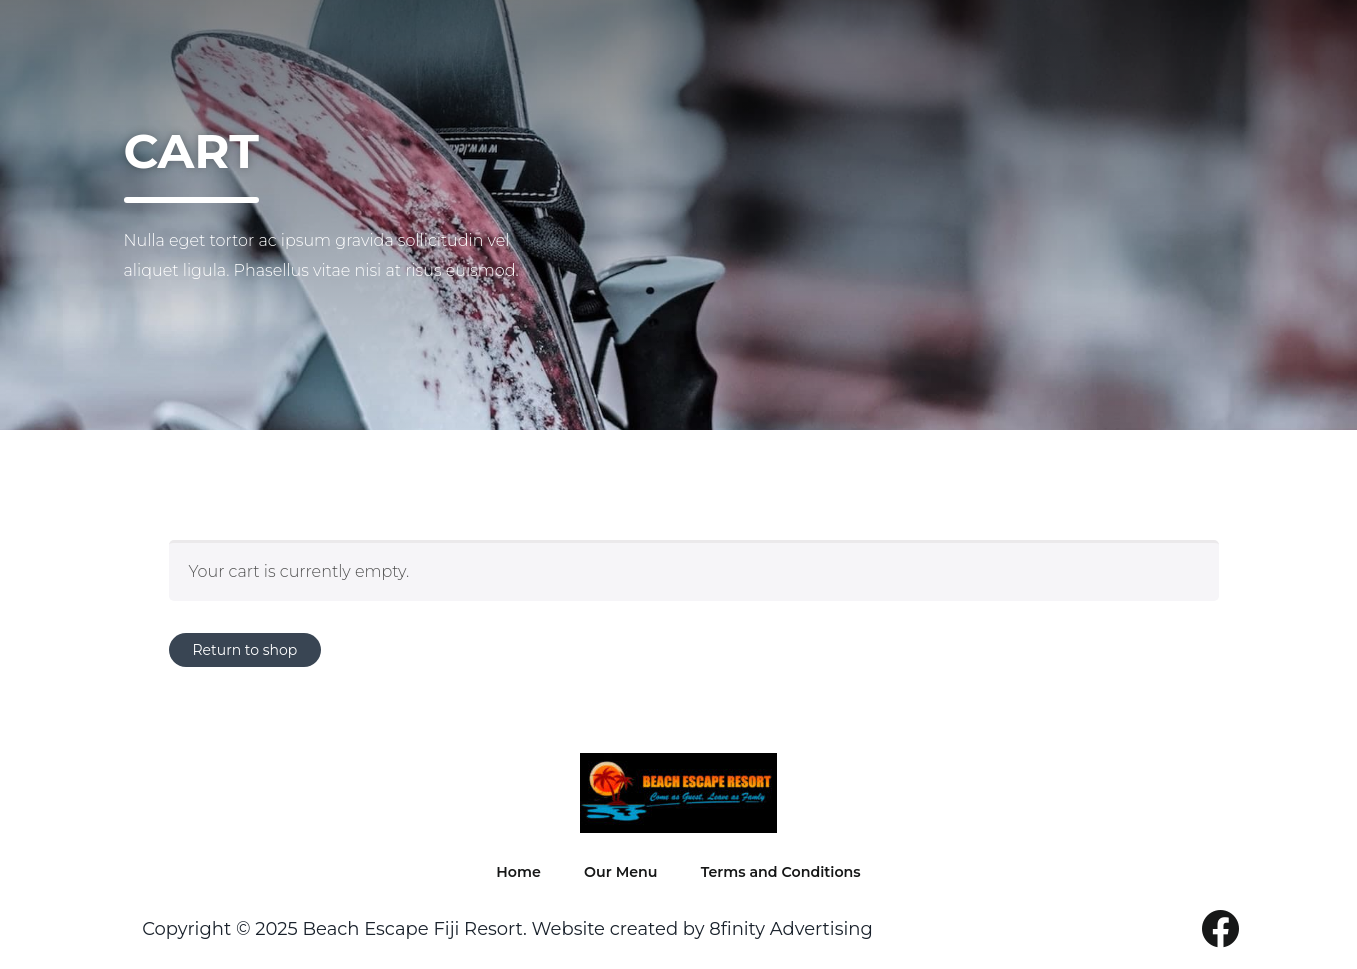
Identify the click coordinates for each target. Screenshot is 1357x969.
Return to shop (245, 650)
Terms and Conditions (783, 877)
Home (501, 877)
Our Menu (605, 877)
